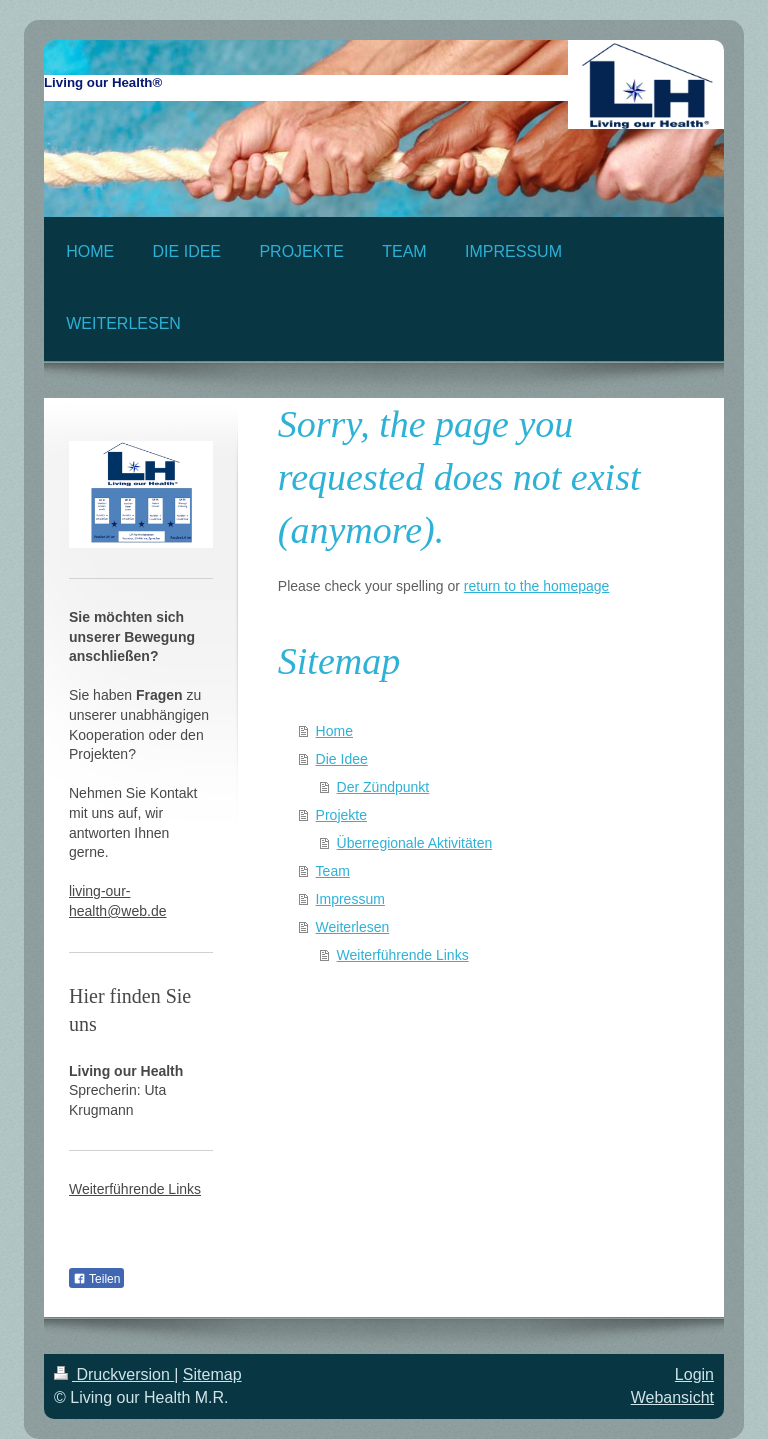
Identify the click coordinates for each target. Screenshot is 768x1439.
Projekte (341, 815)
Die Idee (342, 759)
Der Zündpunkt (383, 787)
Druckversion (114, 1374)
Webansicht (672, 1397)
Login (694, 1374)
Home (334, 731)
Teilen (96, 1279)
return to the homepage (537, 586)
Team (333, 871)
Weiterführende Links (403, 955)
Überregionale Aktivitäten (415, 843)
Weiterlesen (353, 927)
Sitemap (212, 1374)
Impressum (350, 899)
